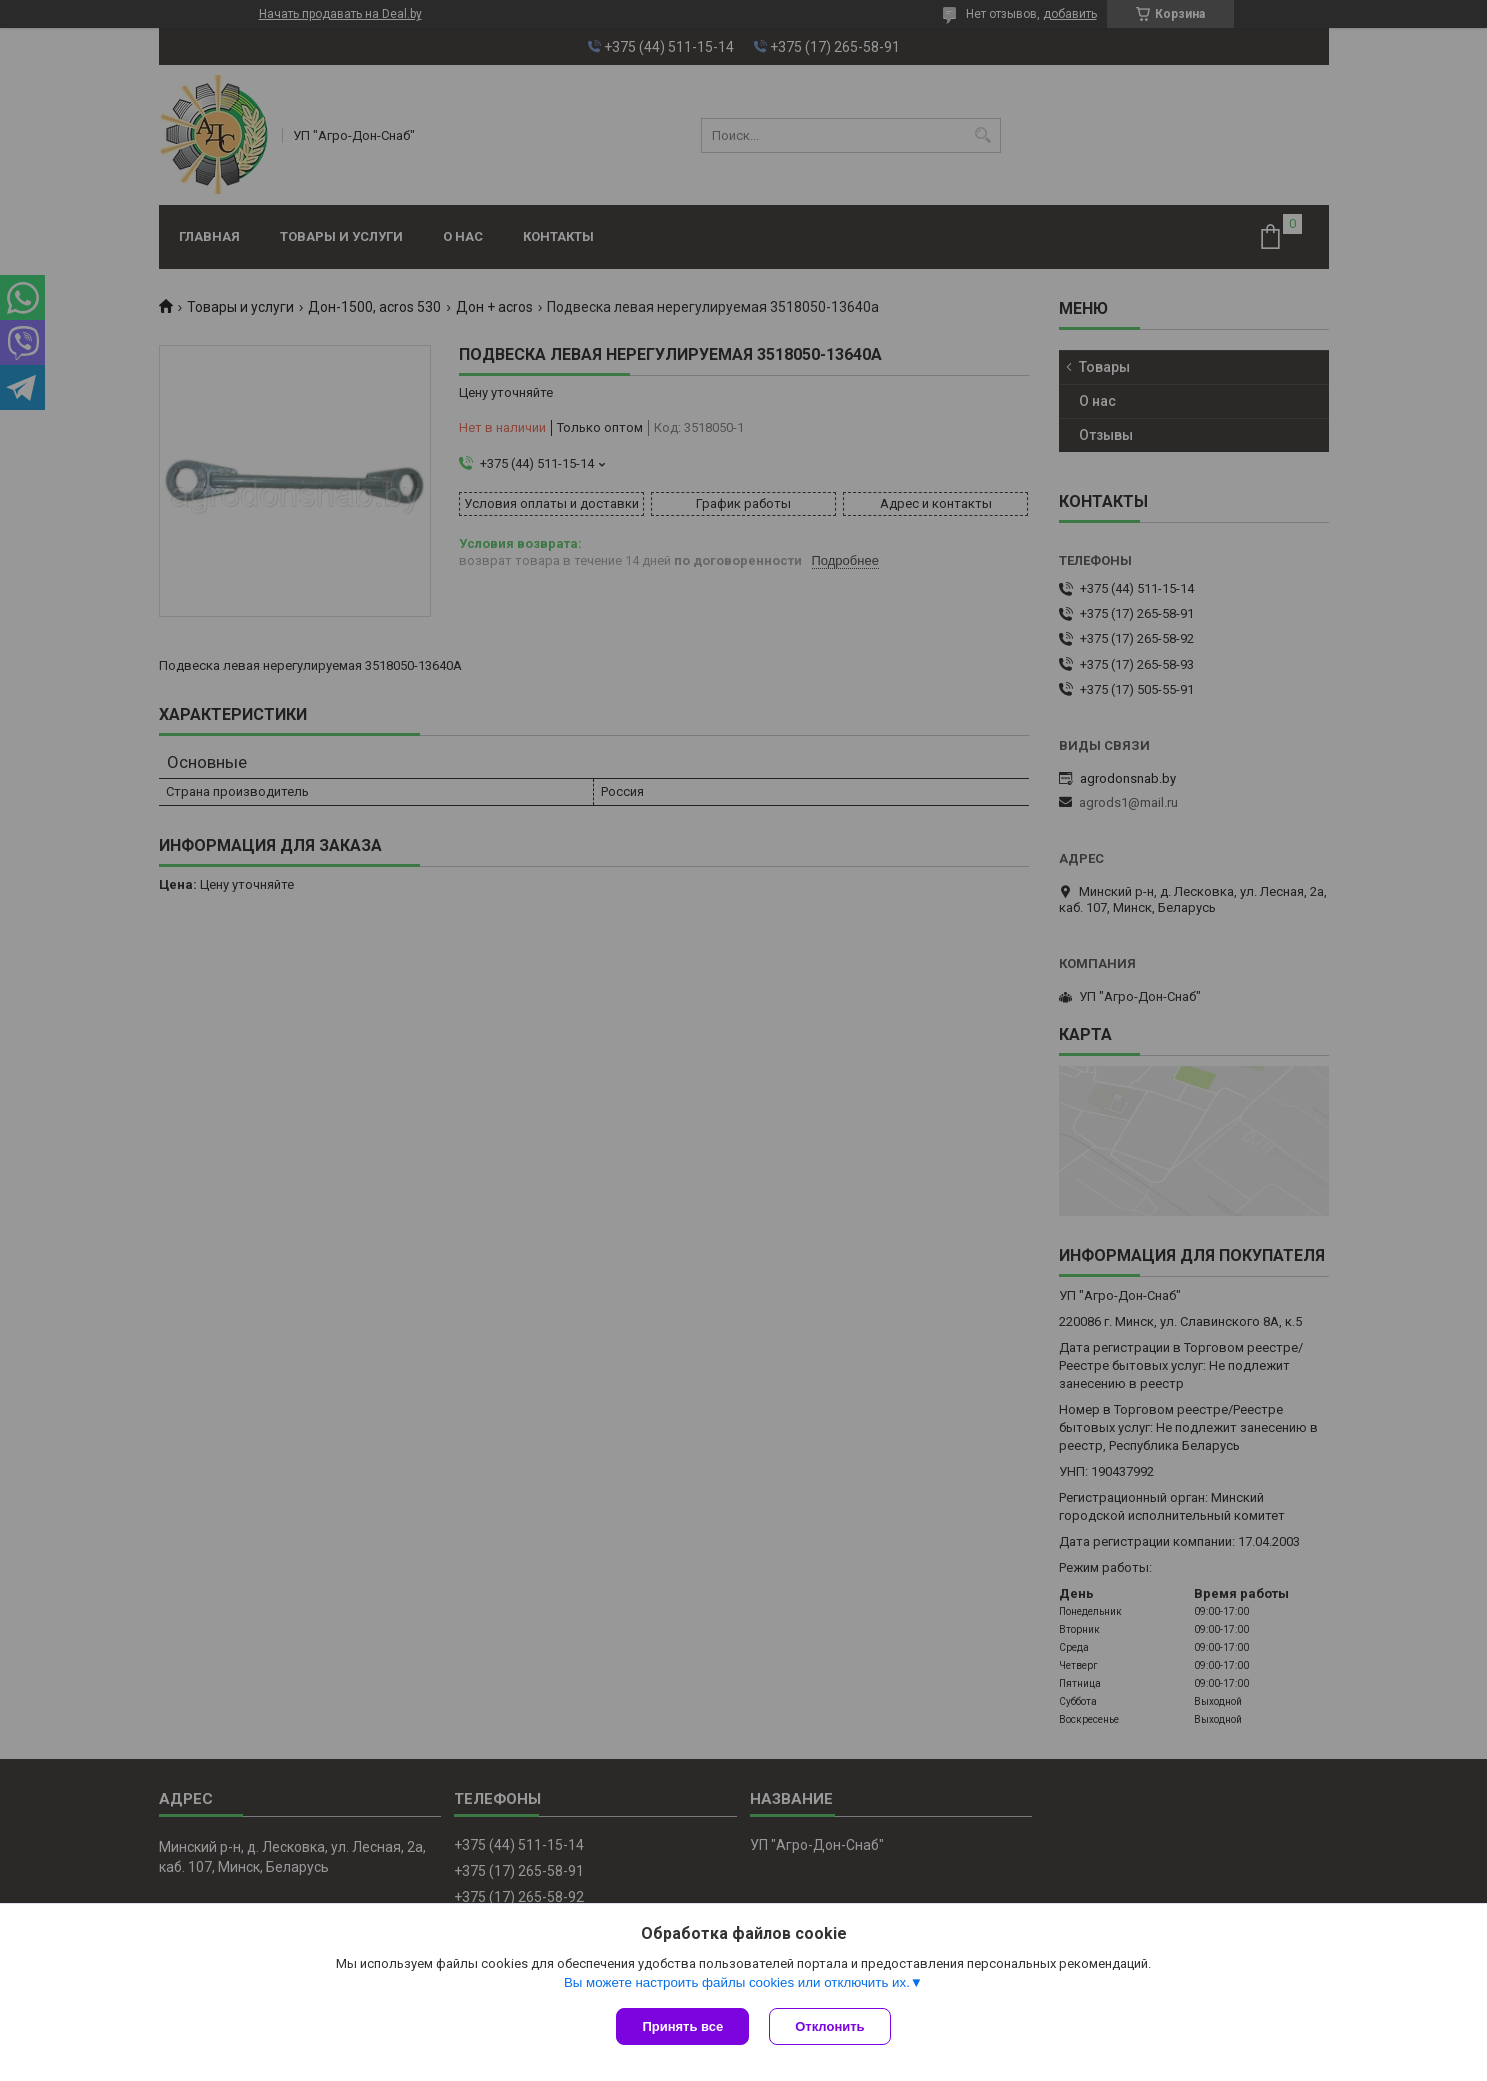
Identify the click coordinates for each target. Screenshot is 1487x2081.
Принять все (682, 2026)
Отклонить (829, 2026)
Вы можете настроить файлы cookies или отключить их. (737, 1982)
